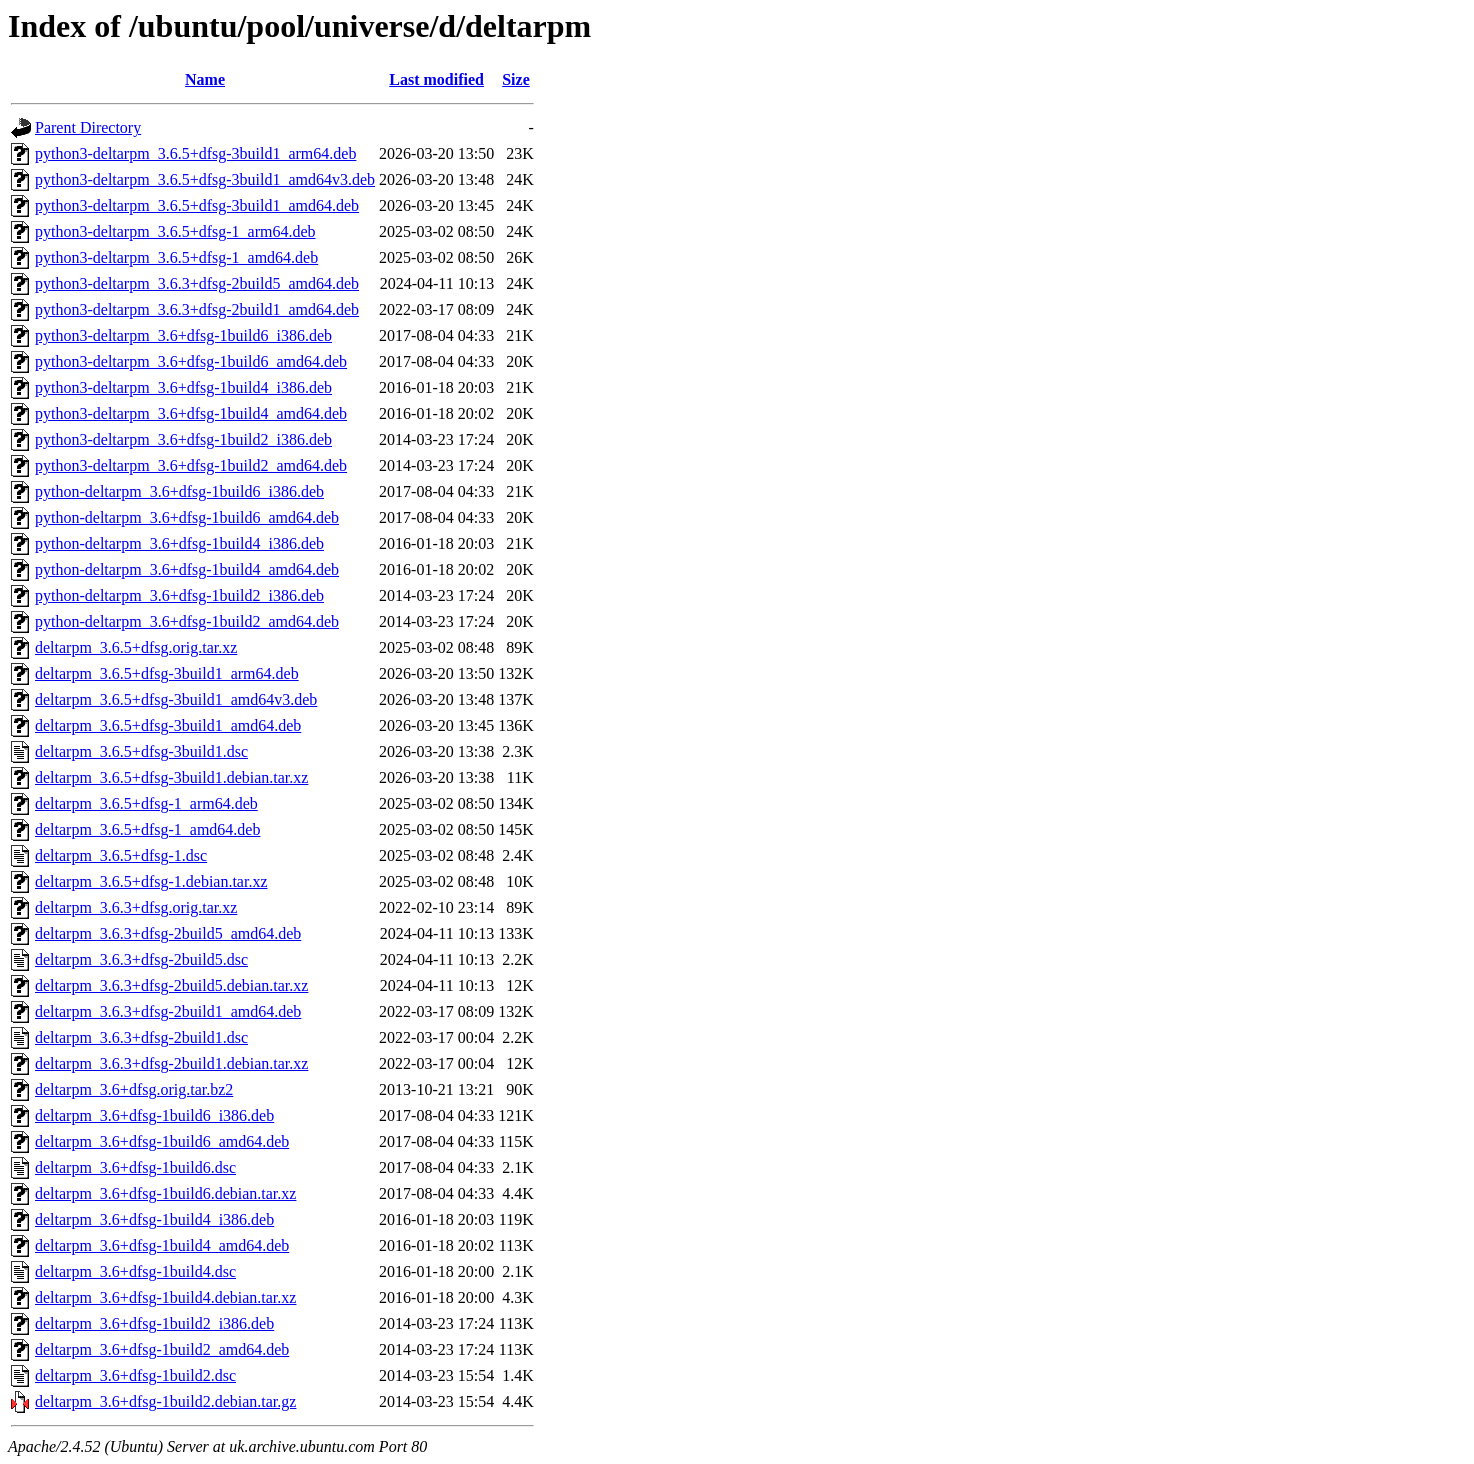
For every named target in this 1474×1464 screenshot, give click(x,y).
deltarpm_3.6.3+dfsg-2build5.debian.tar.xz (171, 985)
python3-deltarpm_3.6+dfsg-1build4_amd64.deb (191, 413)
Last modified (436, 79)
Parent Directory (88, 127)
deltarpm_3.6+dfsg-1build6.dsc (135, 1167)
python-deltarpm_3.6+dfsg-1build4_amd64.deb (187, 569)
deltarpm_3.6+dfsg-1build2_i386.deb (154, 1323)
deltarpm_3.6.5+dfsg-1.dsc (121, 855)
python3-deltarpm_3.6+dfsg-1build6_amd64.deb (191, 361)
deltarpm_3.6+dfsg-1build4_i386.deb (154, 1219)
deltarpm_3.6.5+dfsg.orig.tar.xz (136, 647)
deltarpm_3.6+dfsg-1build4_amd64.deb (162, 1245)
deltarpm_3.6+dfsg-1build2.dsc (135, 1375)
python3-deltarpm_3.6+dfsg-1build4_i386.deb (183, 387)
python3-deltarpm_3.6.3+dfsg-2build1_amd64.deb (197, 309)
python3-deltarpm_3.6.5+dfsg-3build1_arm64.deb (195, 153)
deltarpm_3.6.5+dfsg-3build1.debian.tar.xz (171, 777)
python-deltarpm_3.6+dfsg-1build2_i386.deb (179, 595)
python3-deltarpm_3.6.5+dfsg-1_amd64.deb (176, 257)
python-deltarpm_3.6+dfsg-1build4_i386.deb (179, 543)
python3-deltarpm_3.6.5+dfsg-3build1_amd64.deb (197, 205)
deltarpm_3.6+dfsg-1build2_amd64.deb (162, 1349)
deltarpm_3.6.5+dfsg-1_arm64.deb (146, 803)
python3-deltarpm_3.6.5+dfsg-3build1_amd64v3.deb (205, 179)
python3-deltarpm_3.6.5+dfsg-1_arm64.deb (175, 231)
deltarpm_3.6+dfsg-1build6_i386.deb (154, 1115)
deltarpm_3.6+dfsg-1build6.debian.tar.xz (165, 1193)
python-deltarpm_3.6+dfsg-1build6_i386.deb (179, 491)
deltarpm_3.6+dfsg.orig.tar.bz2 (134, 1089)
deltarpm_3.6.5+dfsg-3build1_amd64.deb (168, 725)
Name (205, 79)
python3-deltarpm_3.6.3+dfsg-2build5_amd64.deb (197, 283)
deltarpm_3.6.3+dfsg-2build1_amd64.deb (168, 1011)
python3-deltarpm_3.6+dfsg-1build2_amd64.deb (191, 465)
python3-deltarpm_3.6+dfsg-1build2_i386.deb (183, 439)
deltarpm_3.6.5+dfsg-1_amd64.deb (147, 829)
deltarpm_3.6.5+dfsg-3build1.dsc (141, 751)
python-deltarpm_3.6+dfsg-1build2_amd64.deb (187, 621)
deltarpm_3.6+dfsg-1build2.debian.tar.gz (165, 1401)
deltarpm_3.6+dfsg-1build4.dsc (135, 1271)
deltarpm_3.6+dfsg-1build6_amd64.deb (162, 1141)
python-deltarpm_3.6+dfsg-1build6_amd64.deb (187, 517)
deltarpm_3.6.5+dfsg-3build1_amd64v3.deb (176, 699)
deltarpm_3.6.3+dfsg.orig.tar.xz (136, 907)
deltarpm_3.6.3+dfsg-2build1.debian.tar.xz (171, 1063)
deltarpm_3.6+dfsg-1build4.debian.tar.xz (165, 1297)
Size (516, 79)
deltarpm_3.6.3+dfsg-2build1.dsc (141, 1037)
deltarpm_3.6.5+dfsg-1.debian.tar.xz (151, 881)
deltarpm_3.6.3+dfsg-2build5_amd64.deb (168, 933)
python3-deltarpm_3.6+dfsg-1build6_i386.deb (183, 335)
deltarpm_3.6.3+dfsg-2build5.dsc (141, 959)
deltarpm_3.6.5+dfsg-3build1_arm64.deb (167, 673)
